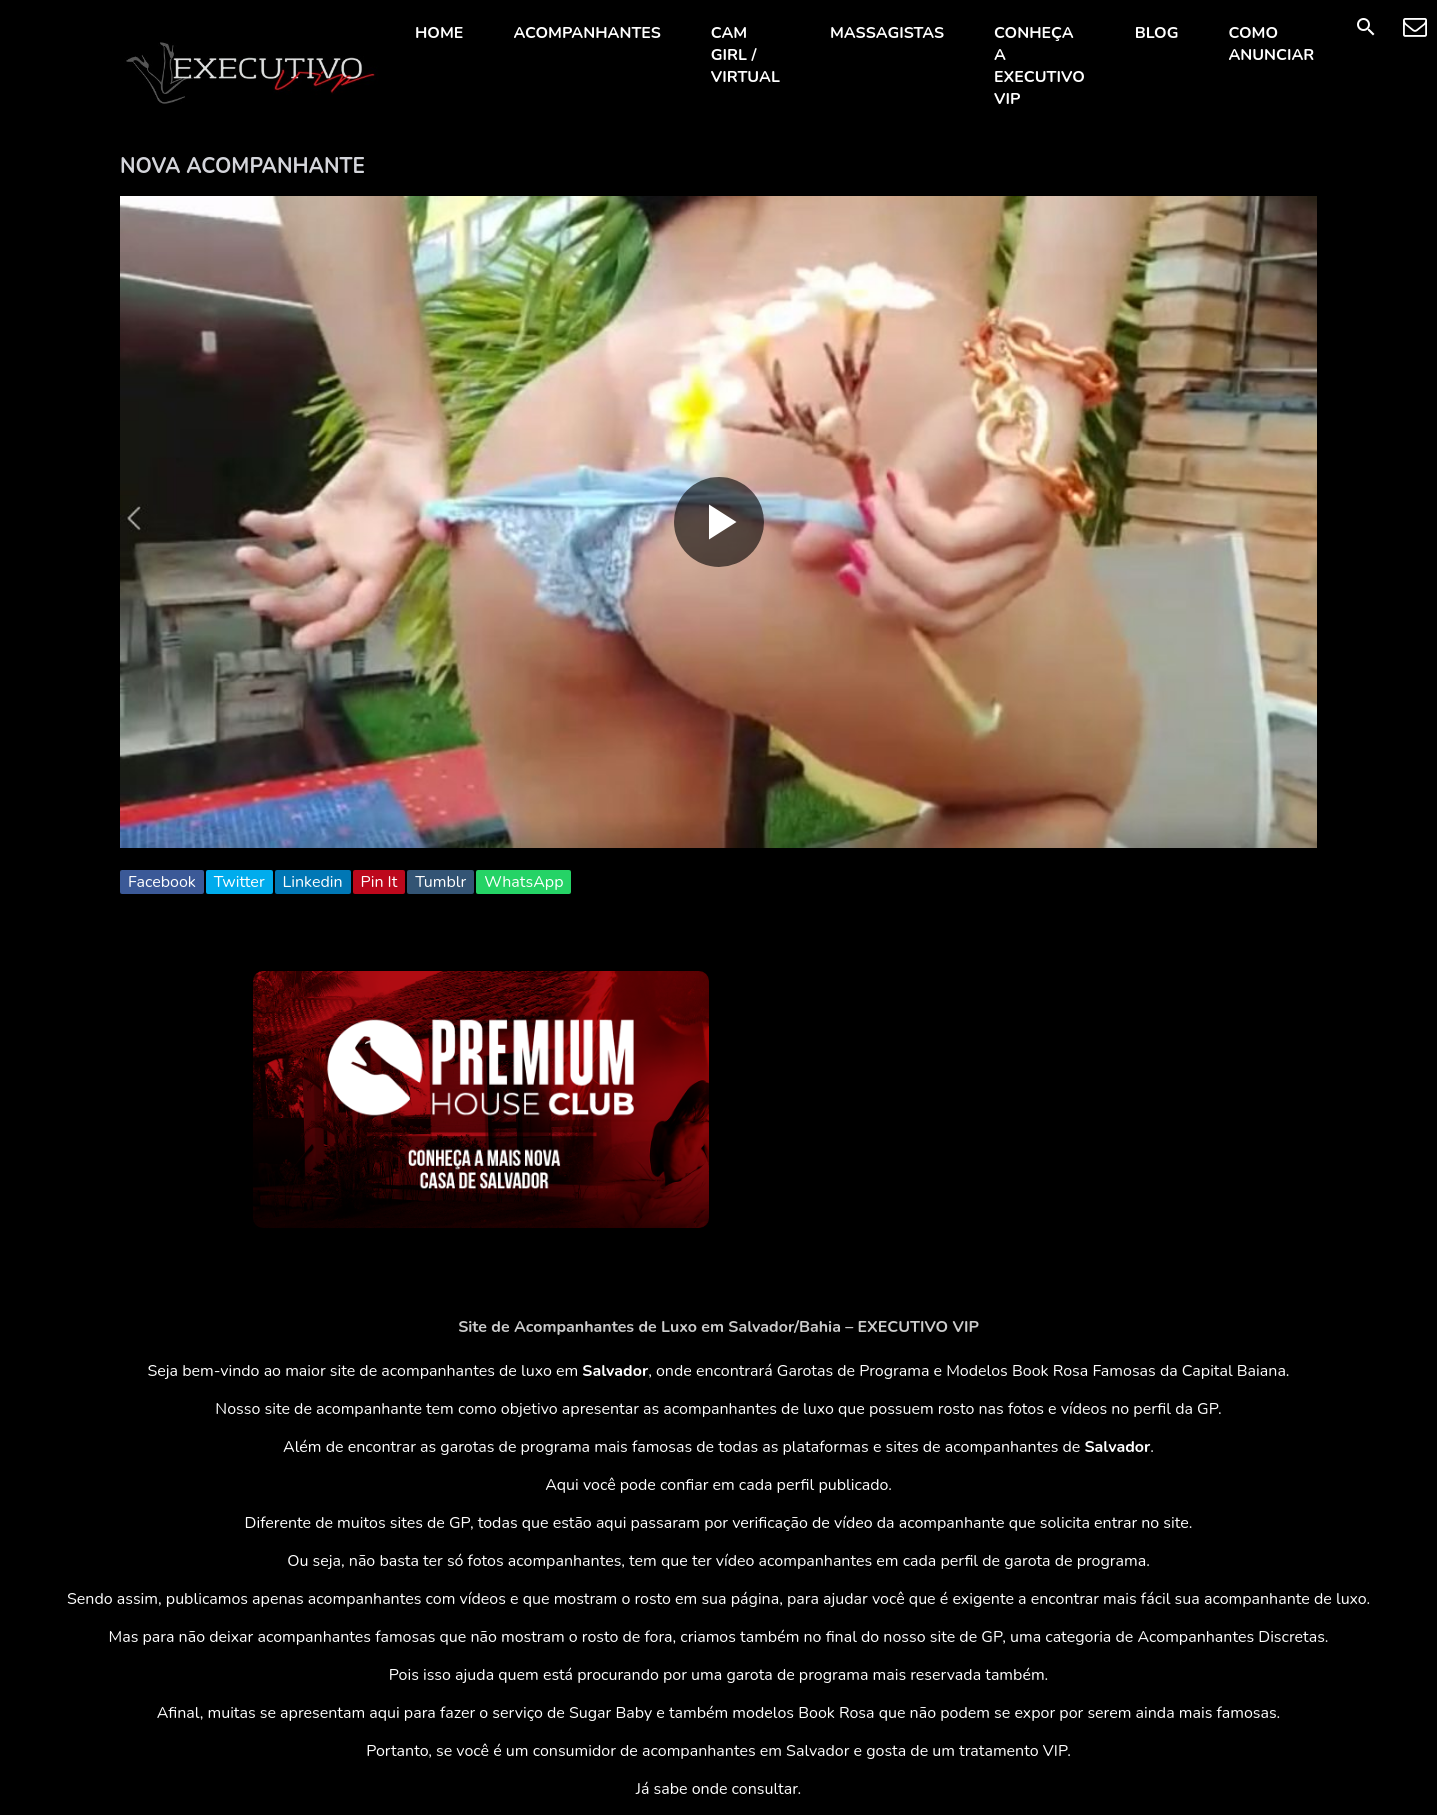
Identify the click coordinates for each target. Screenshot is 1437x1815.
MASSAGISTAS (887, 33)
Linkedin (313, 882)
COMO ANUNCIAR (1271, 44)
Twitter (239, 882)
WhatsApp (523, 882)
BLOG (1157, 33)
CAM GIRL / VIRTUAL (745, 55)
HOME (439, 33)
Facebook (162, 882)
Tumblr (440, 882)
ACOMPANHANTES (586, 33)
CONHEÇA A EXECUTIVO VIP (1039, 66)
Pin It (379, 882)
